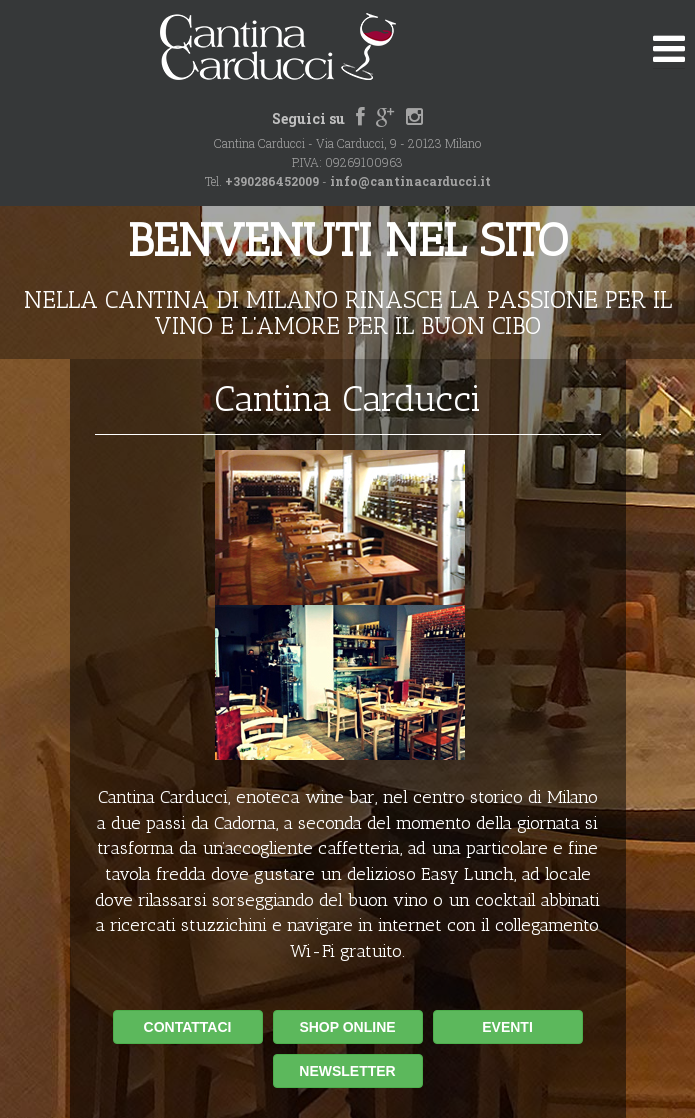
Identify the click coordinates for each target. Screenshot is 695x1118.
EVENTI (507, 1027)
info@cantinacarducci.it (410, 181)
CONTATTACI (188, 1027)
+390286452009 (272, 181)
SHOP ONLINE (347, 1027)
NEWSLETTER (347, 1071)
